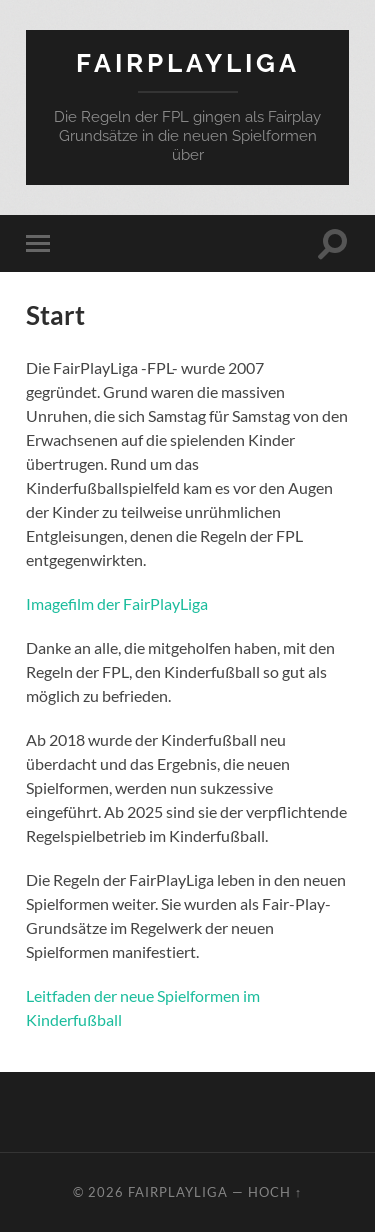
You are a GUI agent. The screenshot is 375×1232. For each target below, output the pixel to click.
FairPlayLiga (188, 62)
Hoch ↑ (275, 1192)
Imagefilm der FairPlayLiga (117, 603)
